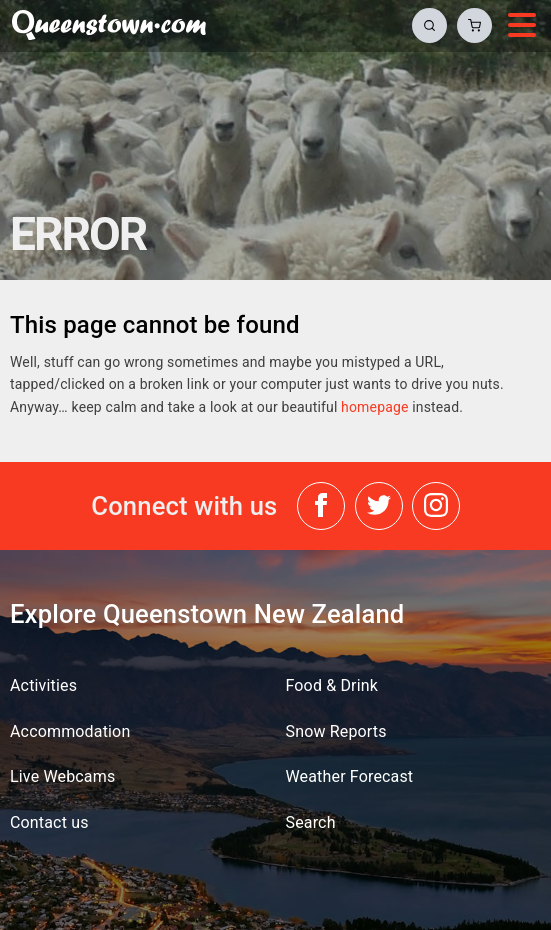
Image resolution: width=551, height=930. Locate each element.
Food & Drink (332, 685)
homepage (374, 407)
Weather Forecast (350, 776)
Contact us (49, 822)
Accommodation (70, 731)
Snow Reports (336, 731)
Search (311, 822)
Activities (43, 685)
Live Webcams (62, 776)
